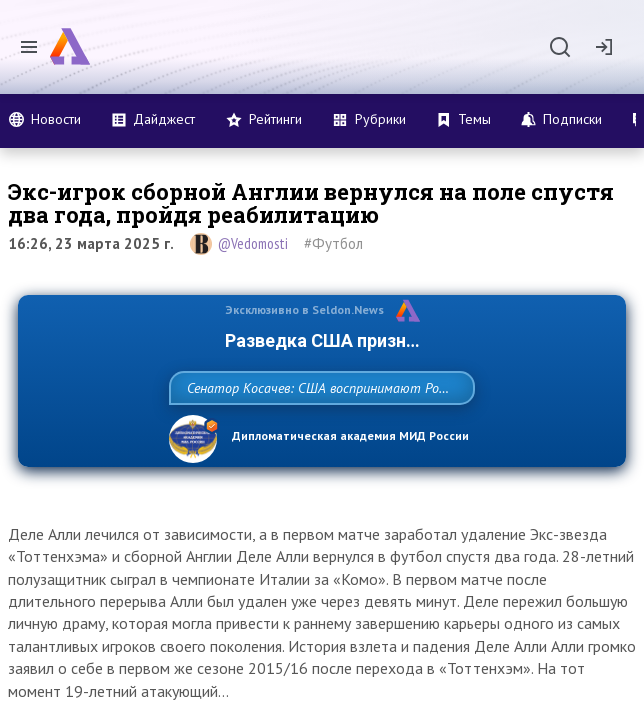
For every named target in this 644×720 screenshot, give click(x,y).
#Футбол (333, 243)
